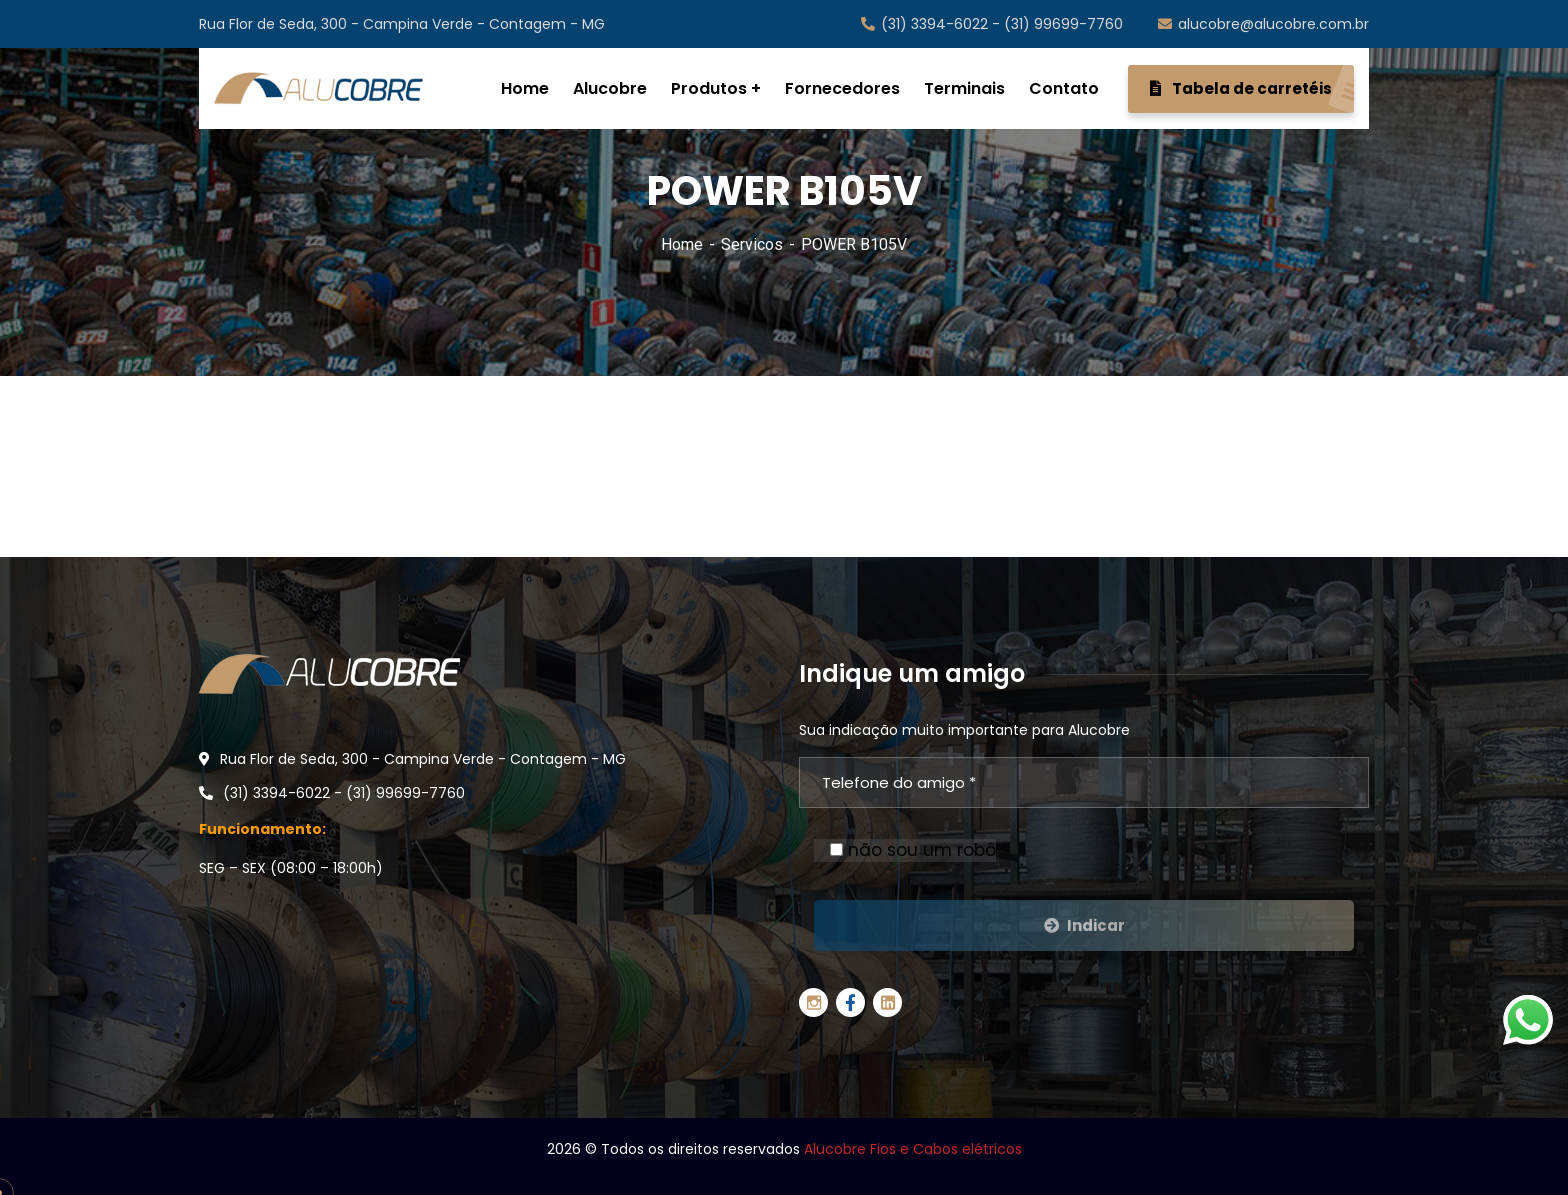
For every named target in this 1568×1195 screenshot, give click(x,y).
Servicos (752, 244)
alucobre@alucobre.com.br (1263, 24)
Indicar (1084, 925)
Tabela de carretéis (1252, 89)
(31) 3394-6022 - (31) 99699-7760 (992, 24)
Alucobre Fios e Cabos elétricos (913, 1149)
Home (682, 244)
